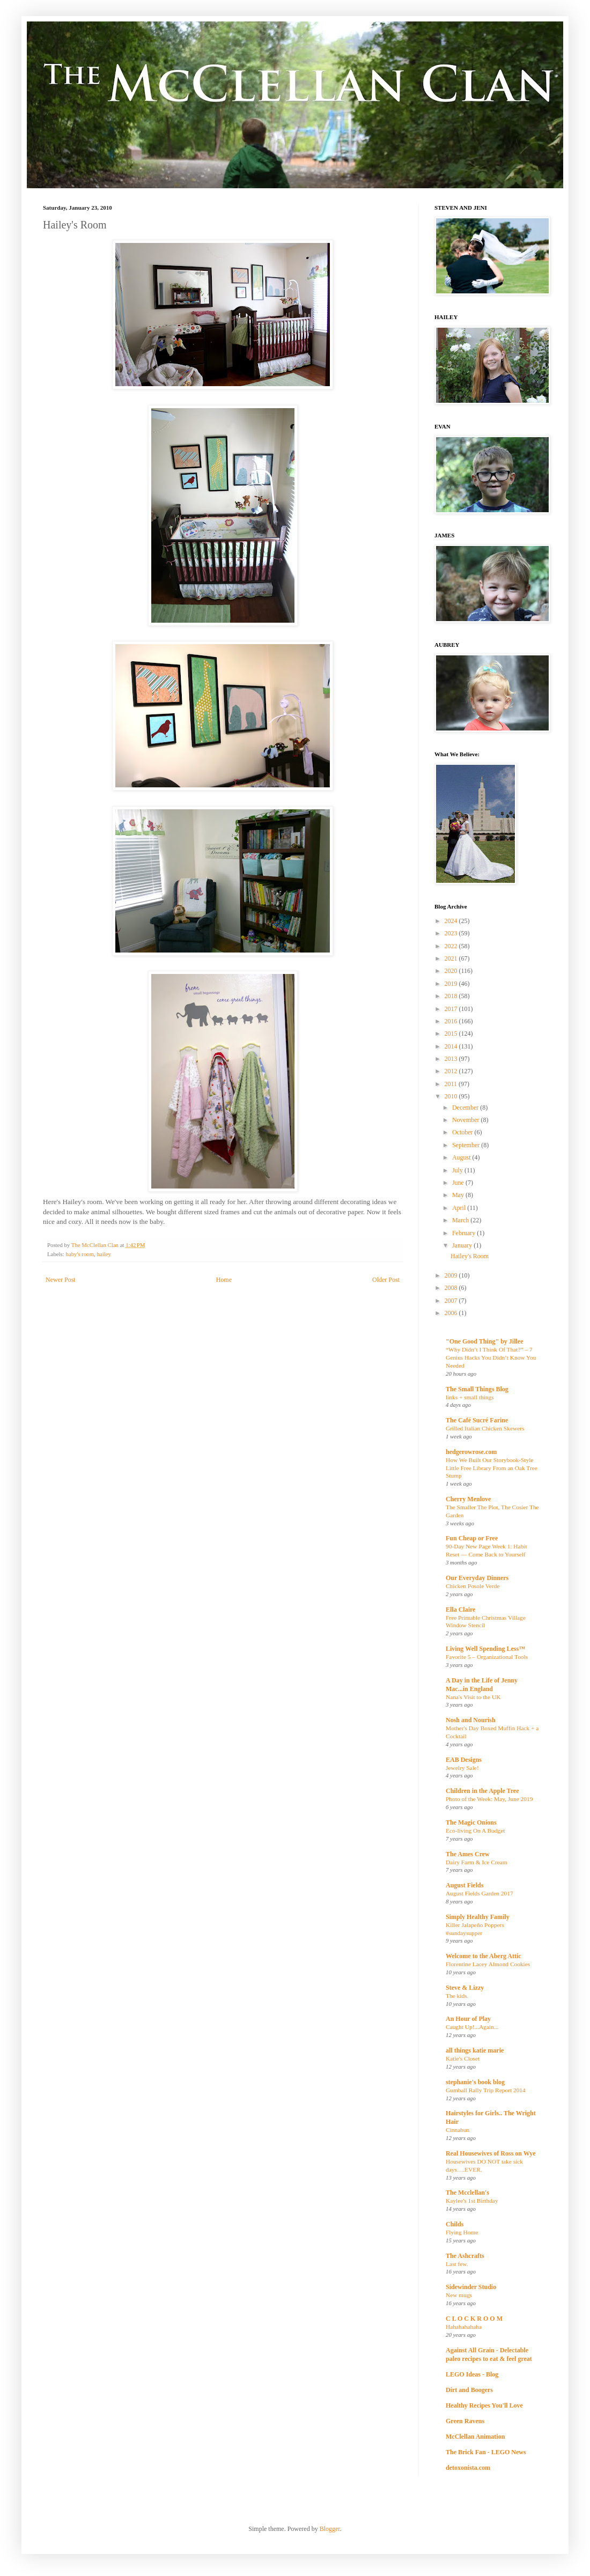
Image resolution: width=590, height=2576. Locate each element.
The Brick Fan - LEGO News (486, 2452)
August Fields (464, 1885)
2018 (452, 996)
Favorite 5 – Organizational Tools (487, 1657)
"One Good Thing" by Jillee (484, 1341)
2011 (452, 1084)
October (463, 1132)
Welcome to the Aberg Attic (483, 1956)
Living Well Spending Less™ (485, 1648)
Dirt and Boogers (469, 2390)
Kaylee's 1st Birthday (472, 2200)
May (459, 1195)
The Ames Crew (468, 1854)
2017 (452, 1009)
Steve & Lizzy (465, 1987)
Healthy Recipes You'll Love (484, 2405)
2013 (452, 1058)
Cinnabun (457, 2130)
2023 (452, 933)
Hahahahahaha (464, 2326)
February (464, 1233)
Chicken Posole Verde (472, 1586)
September (466, 1145)
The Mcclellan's (467, 2192)
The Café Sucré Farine (477, 1420)
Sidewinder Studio (471, 2287)
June (459, 1182)
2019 (452, 983)
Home (224, 1279)
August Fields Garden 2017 (479, 1893)
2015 (452, 1033)
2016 (452, 1021)
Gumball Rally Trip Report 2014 (486, 2090)
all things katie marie (475, 2050)
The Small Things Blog (477, 1389)
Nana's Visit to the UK (473, 1697)
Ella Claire (460, 1609)
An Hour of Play (468, 2019)
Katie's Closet (463, 2058)
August (462, 1157)
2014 (452, 1046)
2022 (452, 946)
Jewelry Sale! (462, 1768)
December (466, 1107)
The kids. (457, 1995)
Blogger (330, 2529)
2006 (452, 1313)
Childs (454, 2224)
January (463, 1245)
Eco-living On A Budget (475, 1830)
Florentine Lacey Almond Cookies (488, 1964)
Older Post (386, 1279)
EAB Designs (464, 1759)
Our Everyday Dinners (477, 1578)
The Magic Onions (471, 1822)
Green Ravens (465, 2421)
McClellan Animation (475, 2436)
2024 (452, 921)
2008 (452, 1287)
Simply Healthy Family (478, 1917)
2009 (452, 1275)
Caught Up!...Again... (472, 2027)
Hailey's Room (470, 1256)
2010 (452, 1096)
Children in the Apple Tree (482, 1791)
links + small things (470, 1397)
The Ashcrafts (465, 2256)
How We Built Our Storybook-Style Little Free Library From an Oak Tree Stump (491, 1468)
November (466, 1120)
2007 (452, 1300)
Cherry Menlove (468, 1499)
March (461, 1220)
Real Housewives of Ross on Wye (491, 2153)
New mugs (459, 2295)
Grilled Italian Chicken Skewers (485, 1428)
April (459, 1208)
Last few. (457, 2264)
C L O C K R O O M (474, 2318)
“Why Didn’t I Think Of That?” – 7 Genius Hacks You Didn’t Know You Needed (491, 1357)
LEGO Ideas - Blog (472, 2374)
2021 (452, 958)
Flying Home (462, 2232)
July (458, 1170)
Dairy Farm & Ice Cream (476, 1862)
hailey (104, 1254)
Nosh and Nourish (471, 1720)
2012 (452, 1071)
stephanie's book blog (475, 2082)
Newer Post (61, 1279)
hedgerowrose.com (471, 1452)
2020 (452, 971)
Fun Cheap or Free (472, 1538)
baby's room (79, 1254)
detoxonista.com (468, 2467)
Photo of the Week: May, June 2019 (489, 1799)
